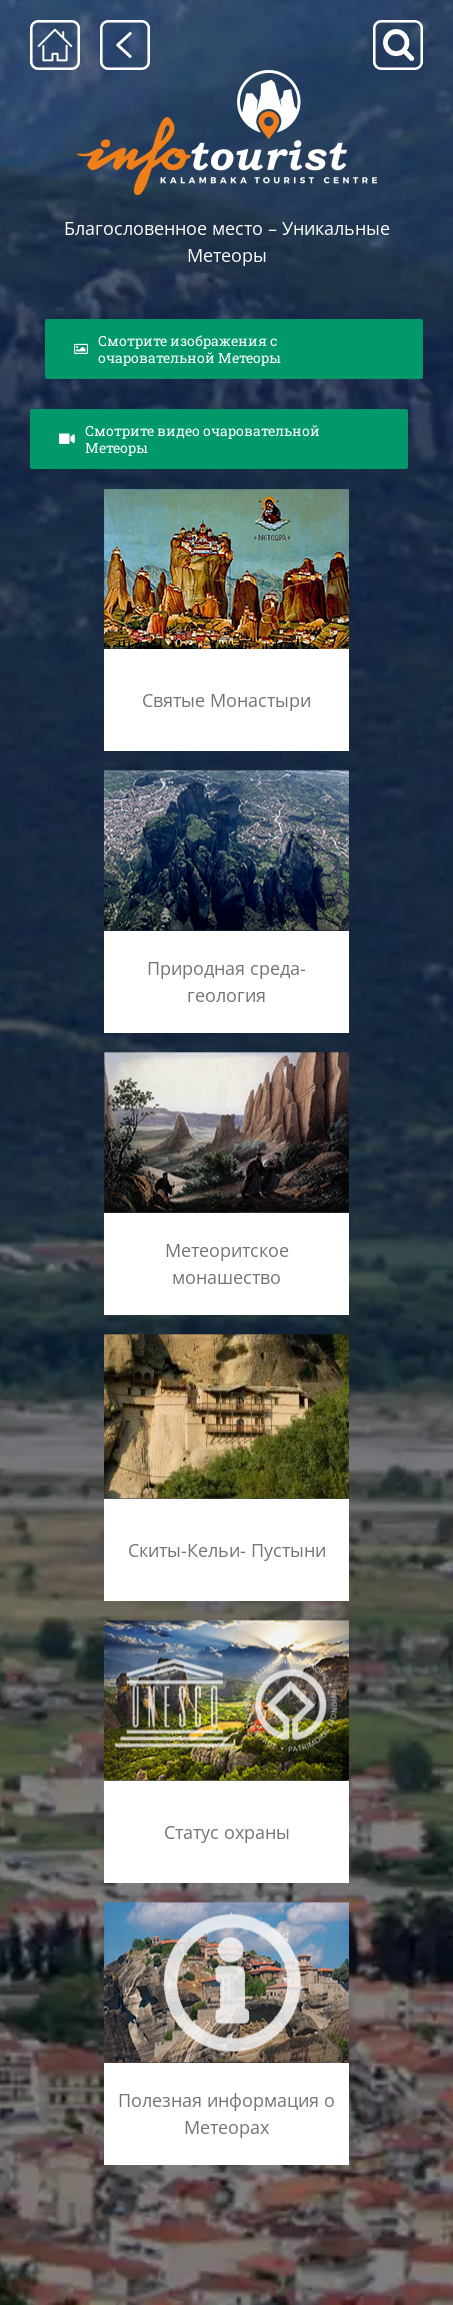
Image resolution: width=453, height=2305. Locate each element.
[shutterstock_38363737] (226, 1339)
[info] (226, 1907)
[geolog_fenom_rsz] (226, 775)
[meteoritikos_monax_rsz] (226, 1057)
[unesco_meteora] (226, 1625)
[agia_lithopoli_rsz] (226, 495)
